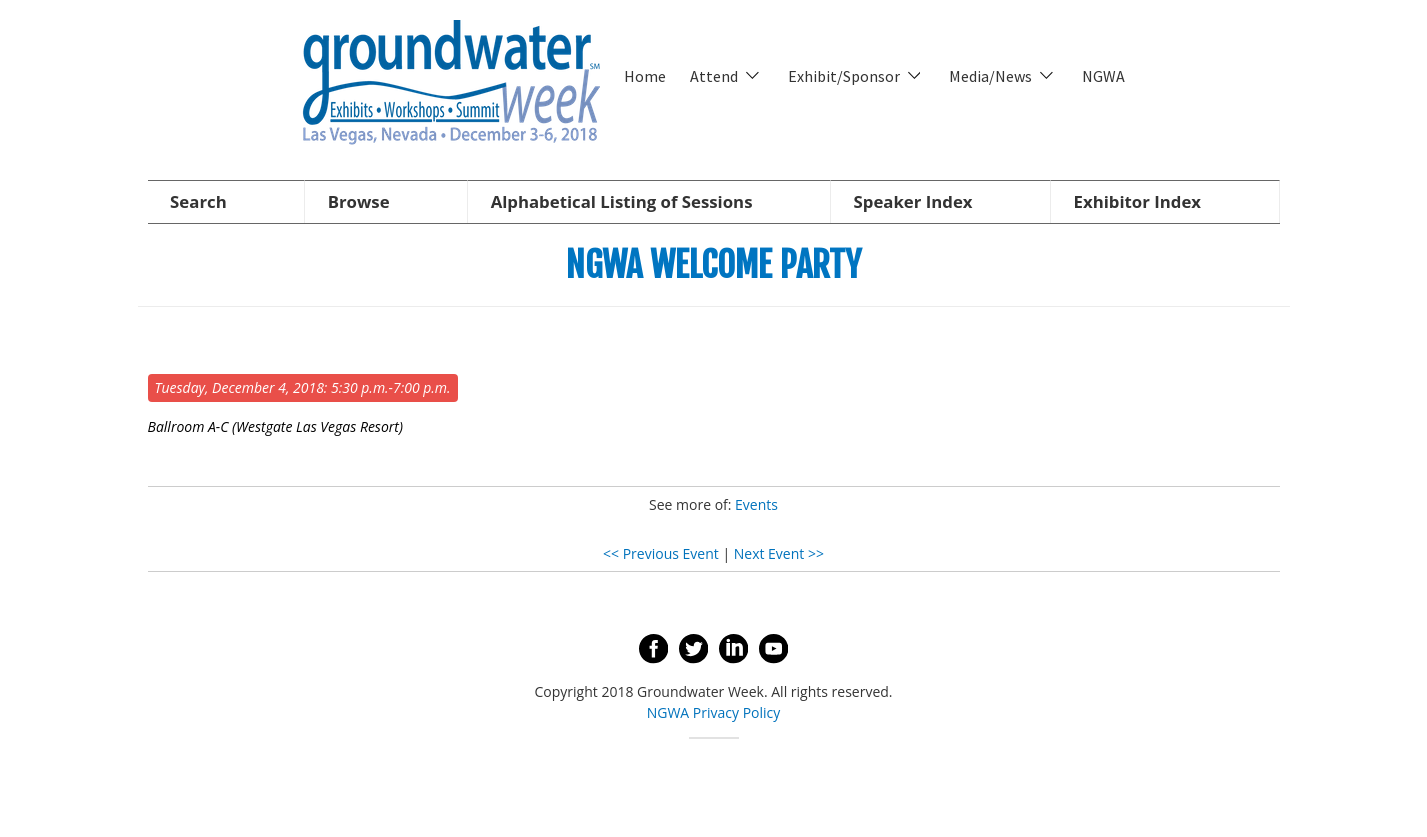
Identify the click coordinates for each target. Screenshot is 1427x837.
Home (645, 76)
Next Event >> (779, 553)
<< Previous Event (661, 553)
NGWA (1103, 76)
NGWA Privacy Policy (714, 712)
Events (756, 504)
